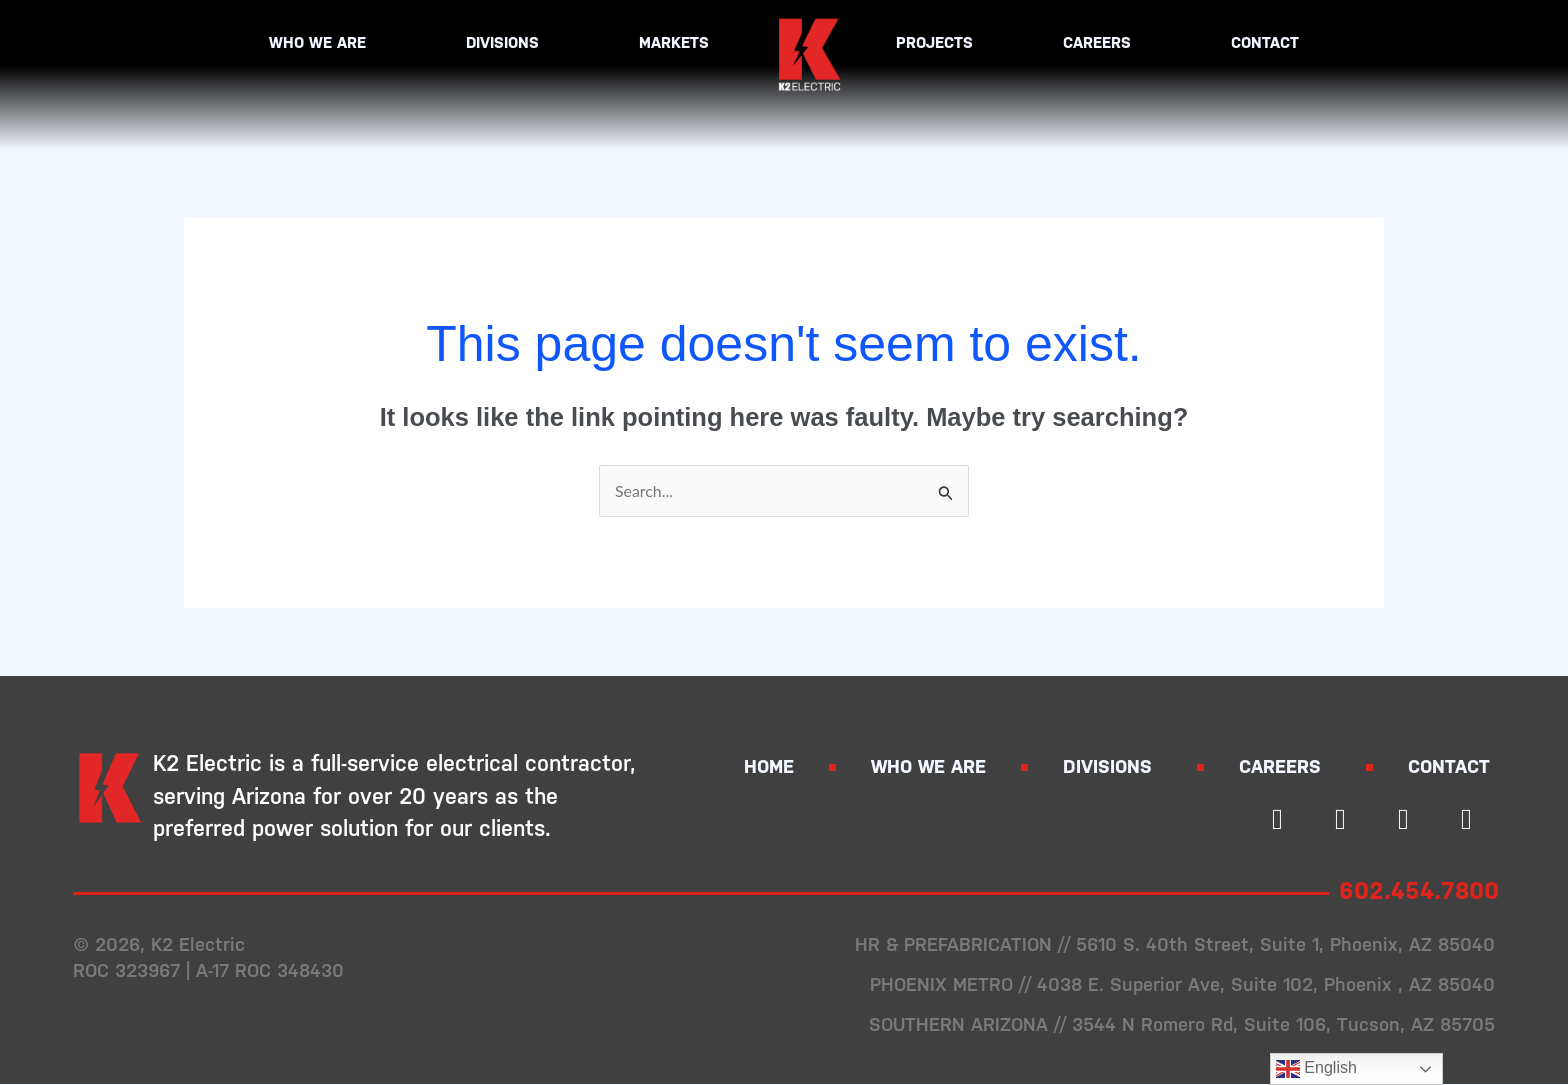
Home (769, 768)
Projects (934, 42)
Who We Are (322, 43)
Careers (1102, 43)
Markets (679, 43)
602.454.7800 (1424, 892)
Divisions (507, 43)
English (1316, 1069)
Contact (1265, 42)
